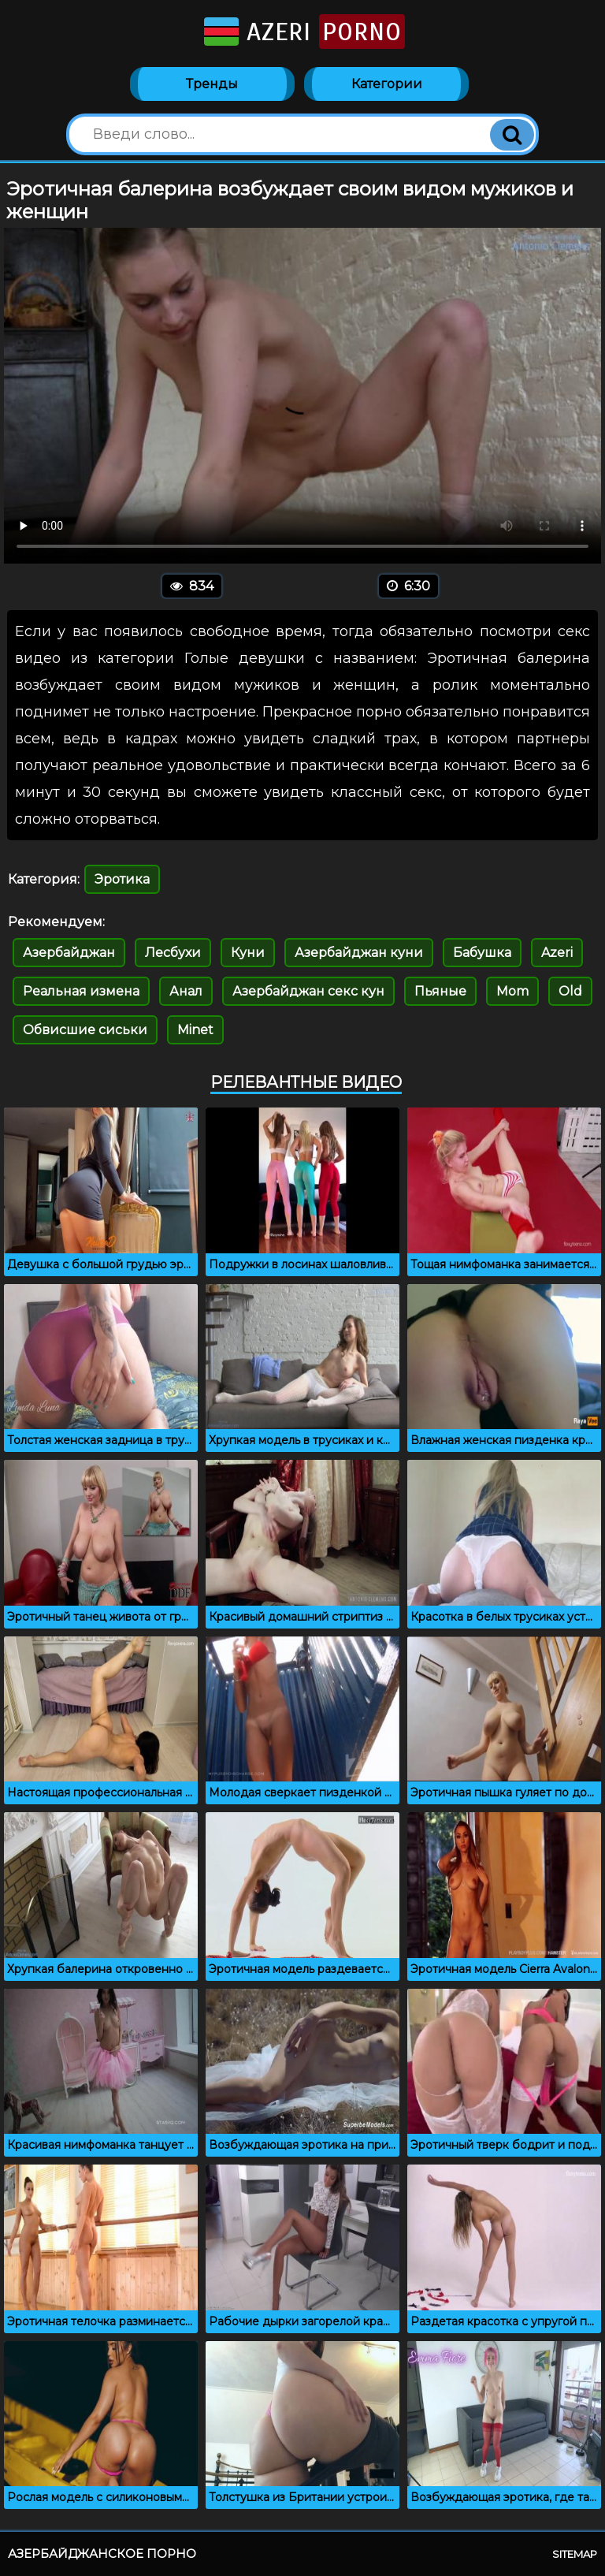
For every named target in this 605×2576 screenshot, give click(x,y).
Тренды (212, 83)
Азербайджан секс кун (308, 991)
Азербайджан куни (359, 952)
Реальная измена (81, 991)
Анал (185, 991)
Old (570, 991)
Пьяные (440, 991)
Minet (195, 1029)
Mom (512, 991)
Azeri (303, 31)
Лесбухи (173, 952)
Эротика (122, 879)
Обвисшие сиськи (85, 1029)
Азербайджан (69, 952)
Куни (248, 952)
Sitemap (574, 2554)
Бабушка (482, 952)
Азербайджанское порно (102, 2553)
